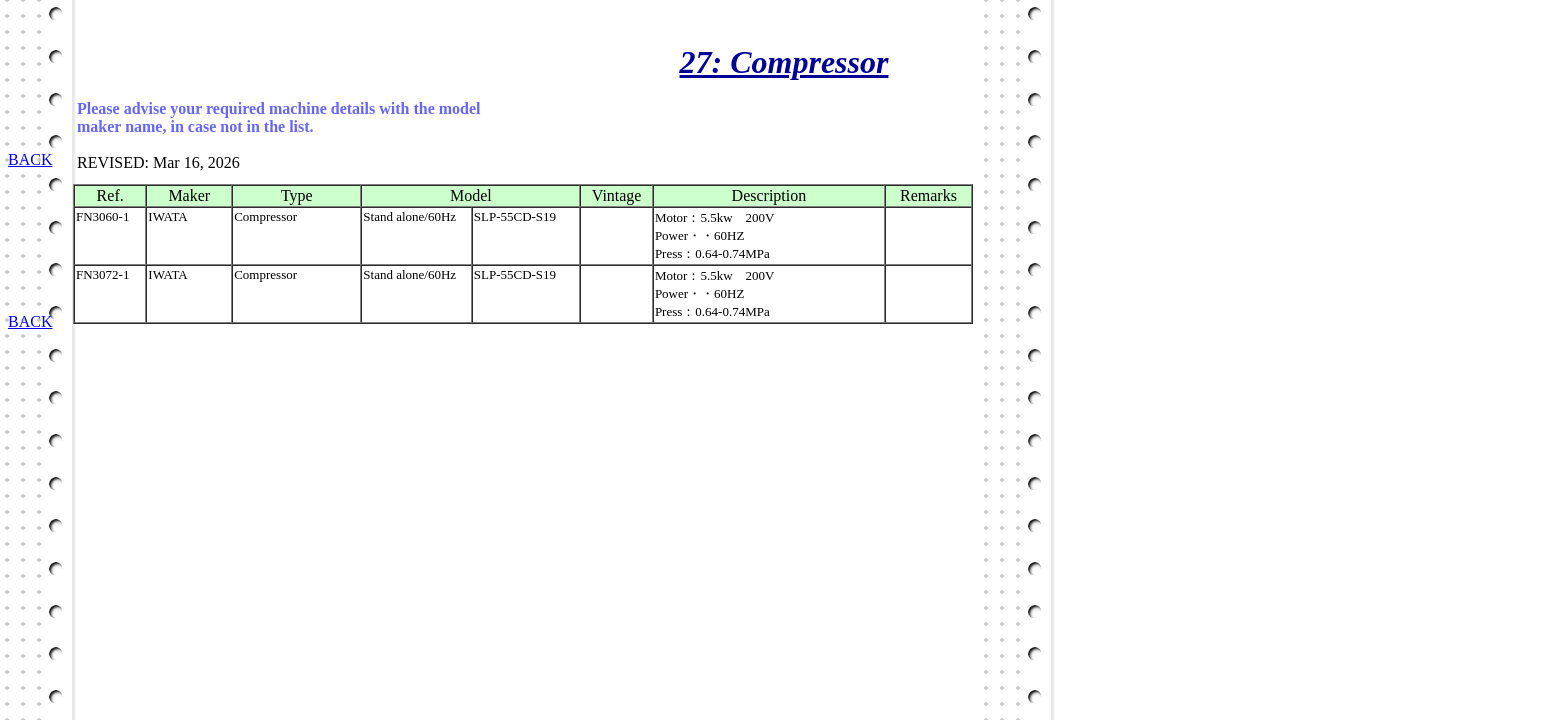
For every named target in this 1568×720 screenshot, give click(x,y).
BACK (30, 159)
